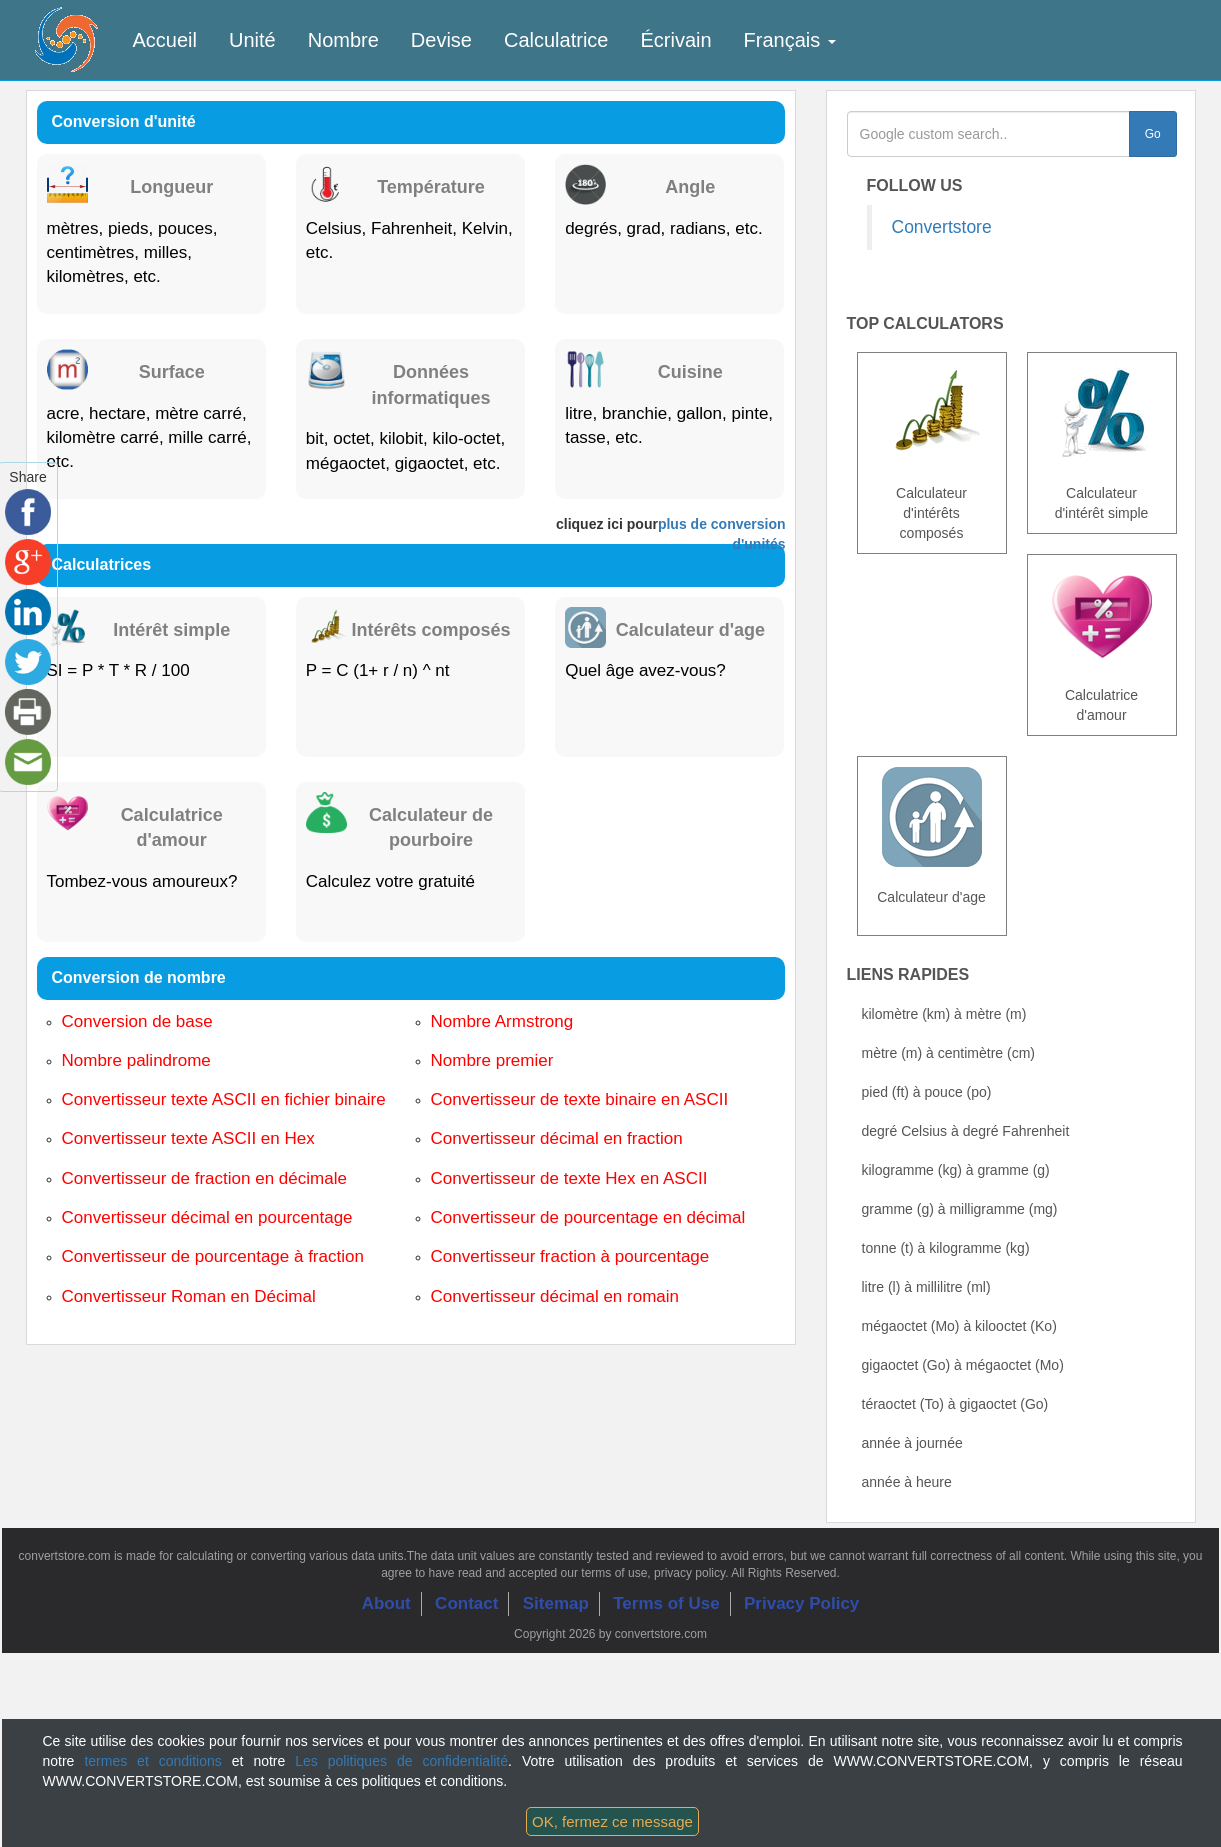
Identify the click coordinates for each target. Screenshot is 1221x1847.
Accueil (165, 40)
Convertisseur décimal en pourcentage (207, 1217)
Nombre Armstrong (502, 1021)
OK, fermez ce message (612, 1821)
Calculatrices (102, 564)
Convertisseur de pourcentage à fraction (213, 1256)
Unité (252, 40)
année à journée (912, 1443)
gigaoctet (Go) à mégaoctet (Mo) (963, 1365)
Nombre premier (492, 1060)
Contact (466, 1603)
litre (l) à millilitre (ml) (926, 1287)
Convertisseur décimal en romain (555, 1296)
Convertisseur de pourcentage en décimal (588, 1217)
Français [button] (790, 40)
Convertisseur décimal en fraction (557, 1138)
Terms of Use (666, 1603)
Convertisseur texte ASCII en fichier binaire (224, 1099)
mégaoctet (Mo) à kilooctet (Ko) (959, 1326)
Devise (441, 40)
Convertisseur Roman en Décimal (189, 1296)
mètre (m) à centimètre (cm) (948, 1053)
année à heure (907, 1482)
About (386, 1603)
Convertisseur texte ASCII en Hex (188, 1138)
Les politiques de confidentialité (401, 1761)
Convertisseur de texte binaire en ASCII (580, 1099)
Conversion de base (137, 1021)
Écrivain (675, 40)
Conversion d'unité (124, 121)
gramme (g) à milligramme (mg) (960, 1209)
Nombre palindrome (136, 1060)
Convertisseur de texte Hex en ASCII (569, 1178)
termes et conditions (152, 1761)
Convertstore (942, 227)
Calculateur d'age (931, 897)
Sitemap (556, 1603)
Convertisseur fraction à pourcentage (570, 1256)
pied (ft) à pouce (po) (927, 1092)
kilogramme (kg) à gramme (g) (956, 1170)
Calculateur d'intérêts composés (931, 513)
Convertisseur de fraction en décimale (204, 1178)
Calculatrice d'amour (1101, 705)
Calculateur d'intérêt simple (1102, 503)
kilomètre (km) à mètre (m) (944, 1014)
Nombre (343, 40)
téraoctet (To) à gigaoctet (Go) (955, 1404)
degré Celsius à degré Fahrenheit (966, 1131)
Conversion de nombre (139, 977)
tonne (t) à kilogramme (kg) (946, 1248)
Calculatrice (556, 40)
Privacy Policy (801, 1603)
